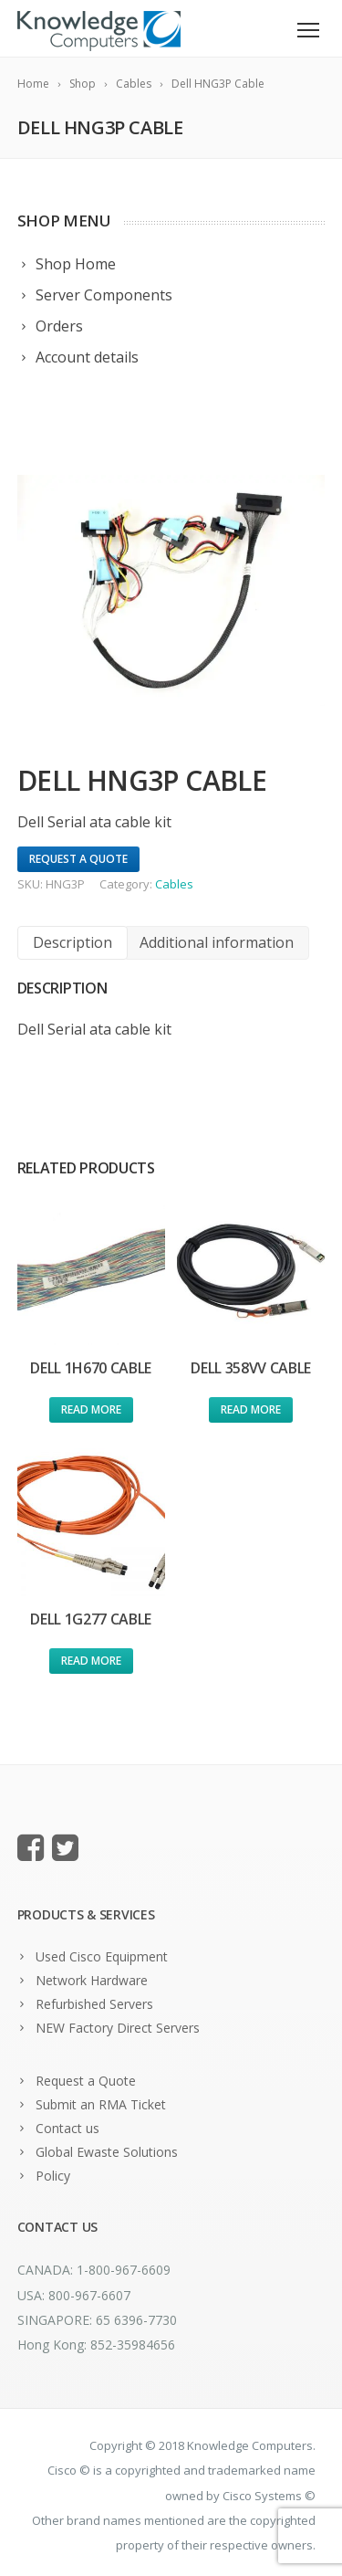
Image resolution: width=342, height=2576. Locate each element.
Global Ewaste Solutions (107, 2152)
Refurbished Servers (94, 2004)
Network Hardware (92, 1980)
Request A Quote (78, 859)
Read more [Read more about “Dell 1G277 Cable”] (91, 1660)
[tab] (72, 943)
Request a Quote (86, 2080)
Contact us (67, 2128)
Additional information (217, 942)
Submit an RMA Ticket (101, 2104)
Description (72, 942)
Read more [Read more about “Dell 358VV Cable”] (251, 1409)
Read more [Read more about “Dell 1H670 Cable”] (91, 1409)
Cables (174, 884)
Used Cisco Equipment (102, 1956)
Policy (53, 2175)
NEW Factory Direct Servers (118, 2027)
